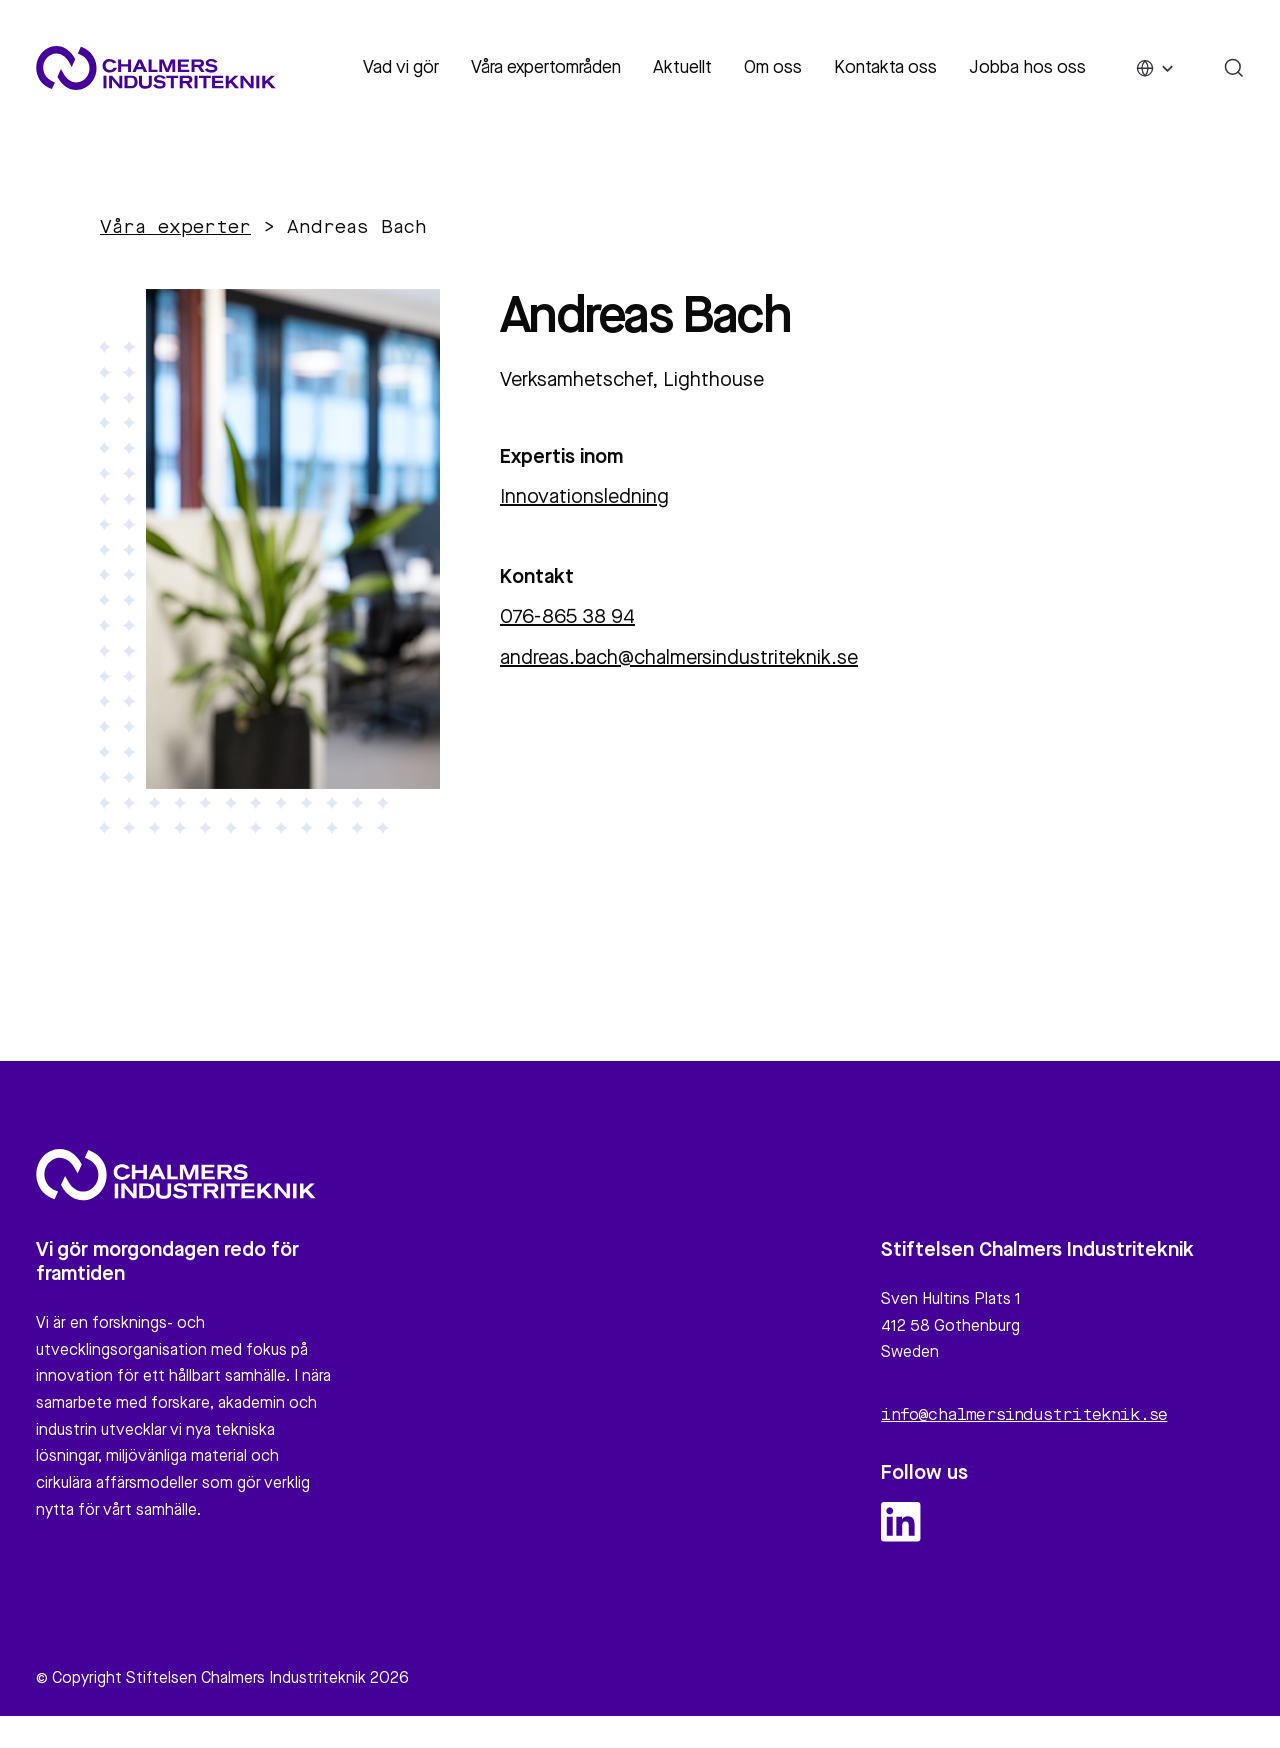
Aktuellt (682, 68)
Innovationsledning (584, 498)
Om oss (773, 68)
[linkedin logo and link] (901, 1531)
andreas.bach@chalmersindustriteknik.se (679, 659)
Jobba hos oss (1027, 68)
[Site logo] (156, 68)
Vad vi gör (401, 68)
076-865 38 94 (567, 618)
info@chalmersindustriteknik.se (1024, 1425)
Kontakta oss (885, 68)
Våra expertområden (546, 68)
